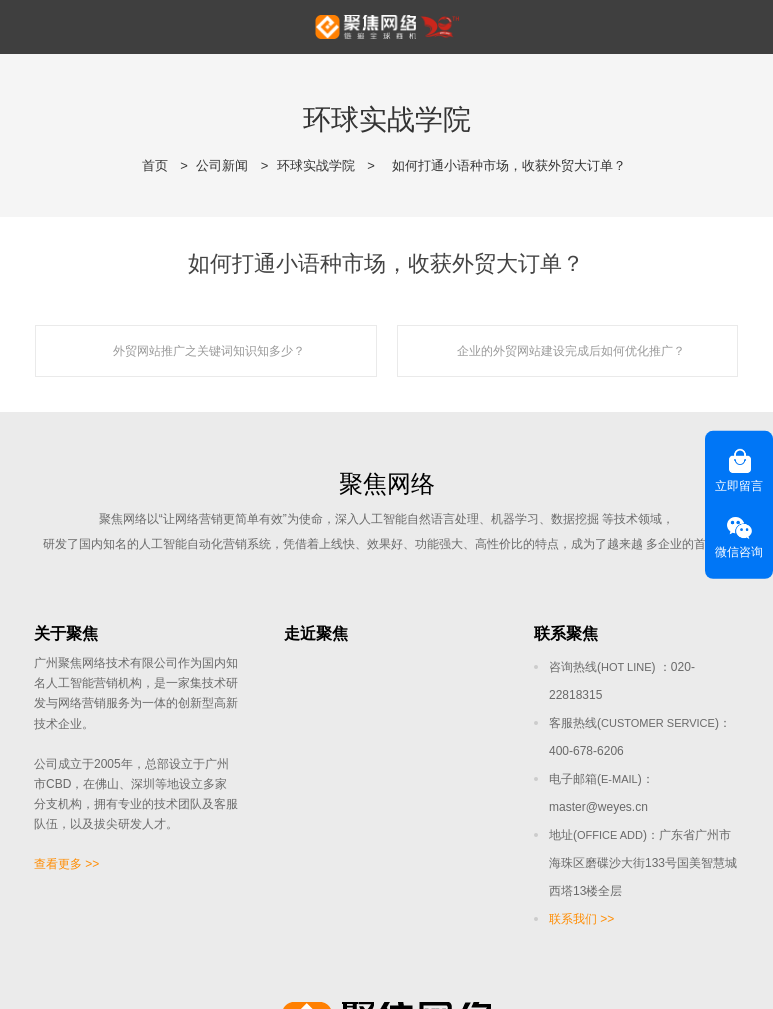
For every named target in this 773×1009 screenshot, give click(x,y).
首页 (155, 165)
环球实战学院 (316, 165)
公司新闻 (222, 165)
